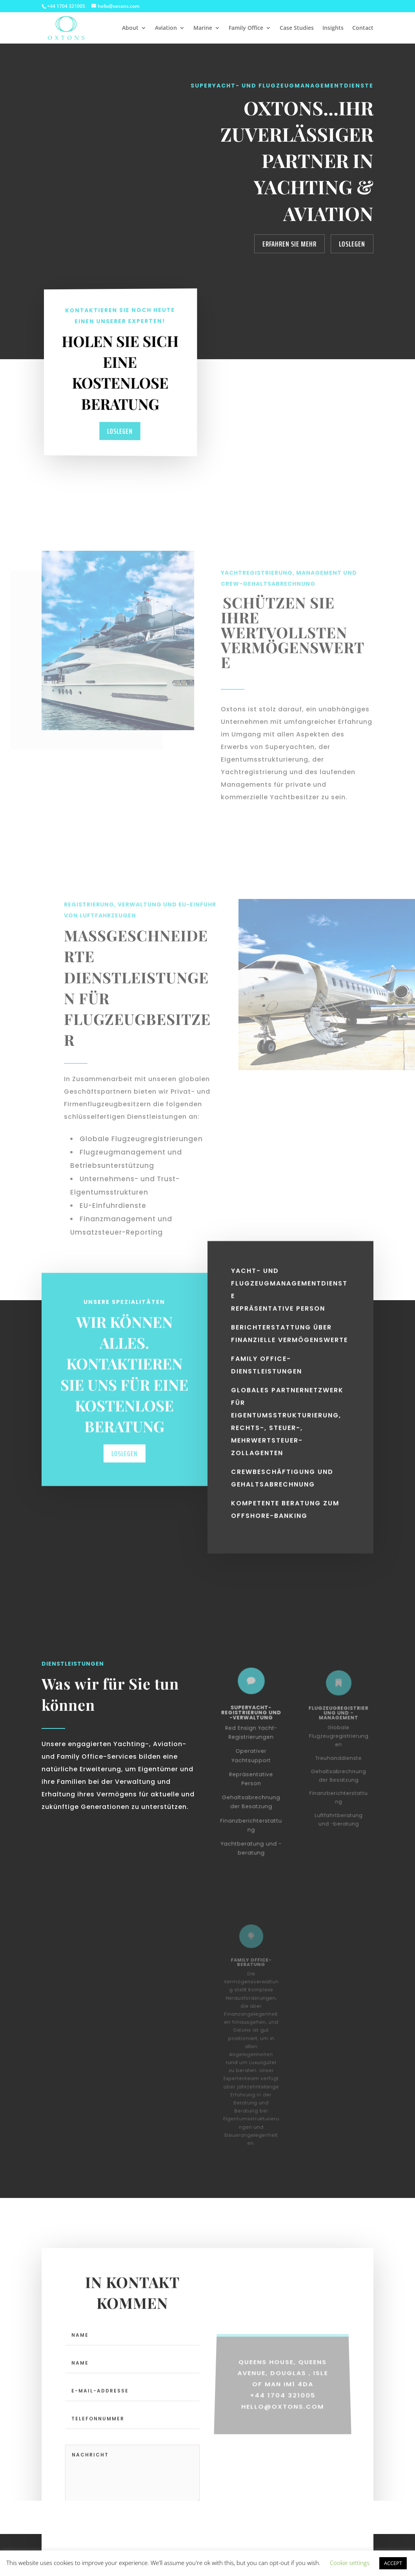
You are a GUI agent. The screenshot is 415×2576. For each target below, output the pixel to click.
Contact (362, 28)
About (130, 28)
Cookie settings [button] (349, 2563)
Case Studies (297, 28)
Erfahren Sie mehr (289, 244)
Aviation (166, 28)
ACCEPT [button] (393, 2563)
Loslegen (352, 244)
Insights (333, 28)
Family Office (246, 28)
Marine (202, 28)
